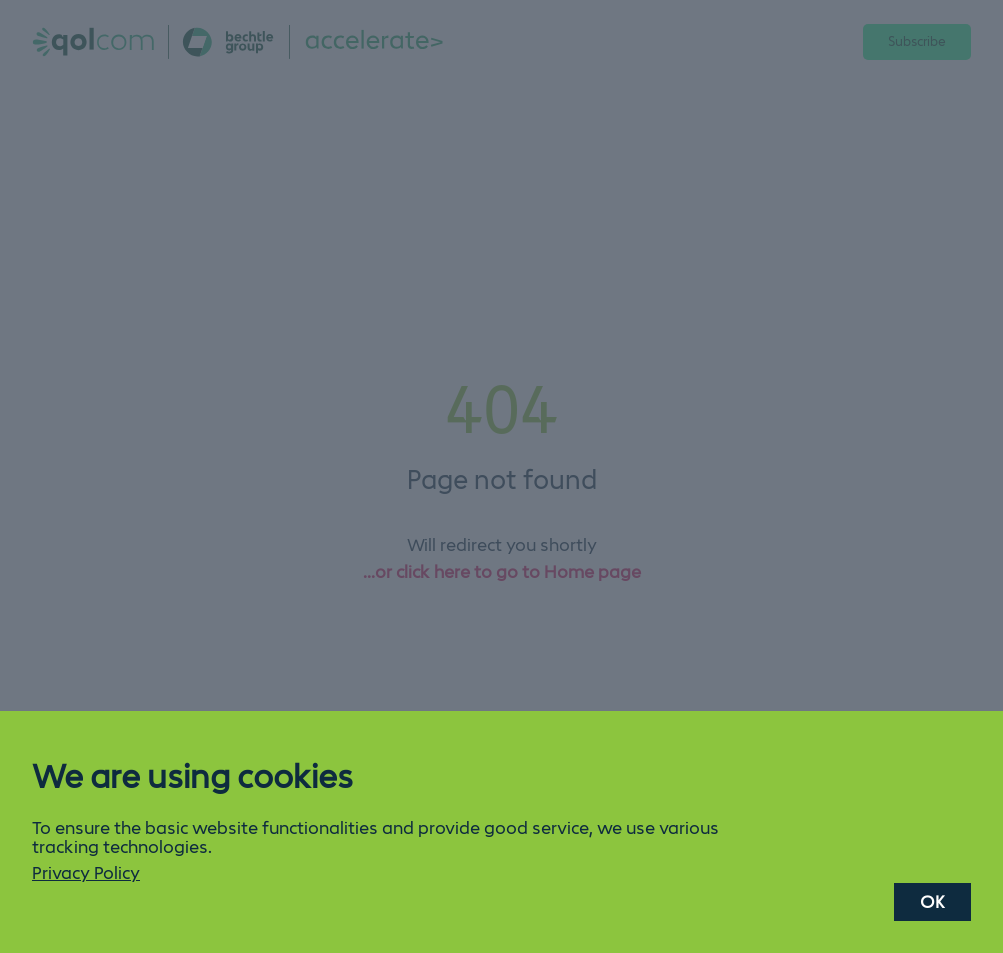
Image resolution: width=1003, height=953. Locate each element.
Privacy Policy (86, 873)
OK (932, 902)
